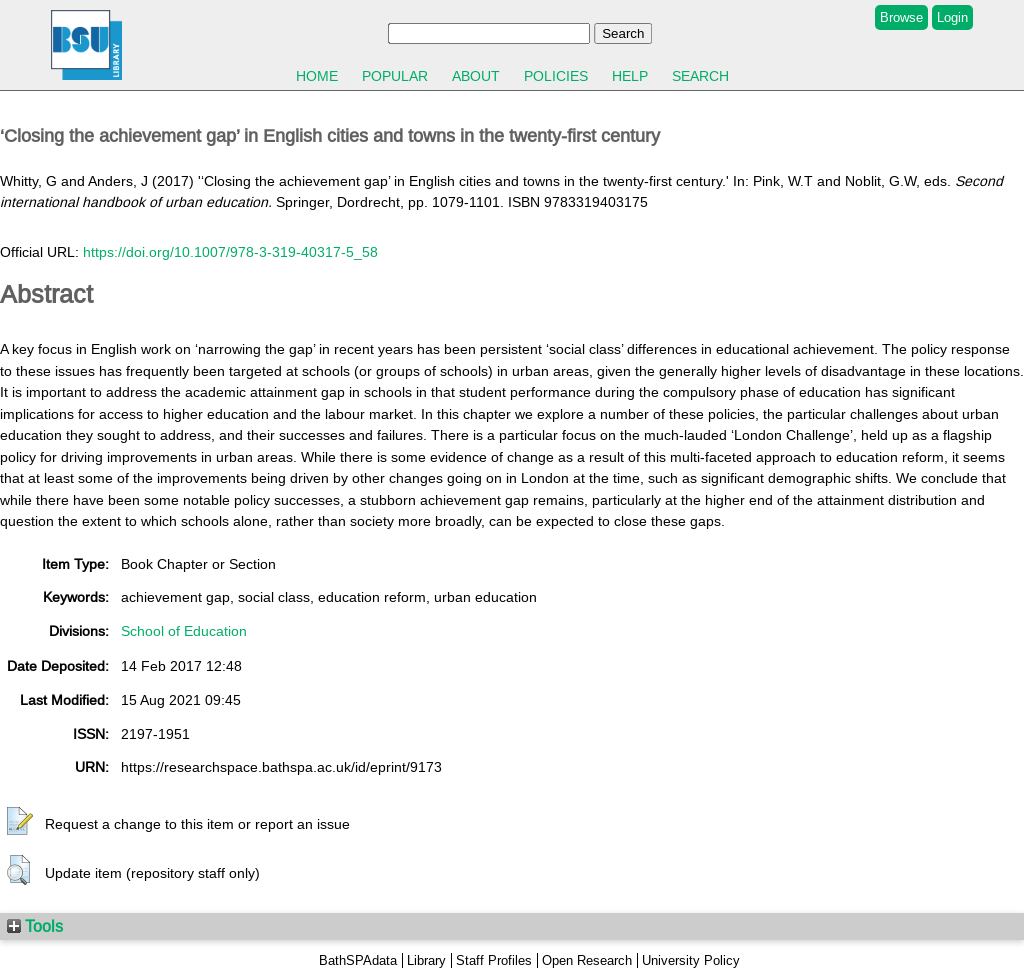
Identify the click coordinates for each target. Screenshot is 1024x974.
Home (317, 76)
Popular (395, 76)
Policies (556, 76)
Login (952, 17)
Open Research (587, 960)
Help (630, 76)
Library (426, 960)
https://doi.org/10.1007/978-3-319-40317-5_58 (230, 252)
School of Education (184, 631)
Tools (35, 926)
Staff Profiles (494, 960)
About (476, 76)
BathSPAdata (358, 960)
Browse (901, 17)
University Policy (691, 960)
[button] (20, 822)
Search (700, 76)
